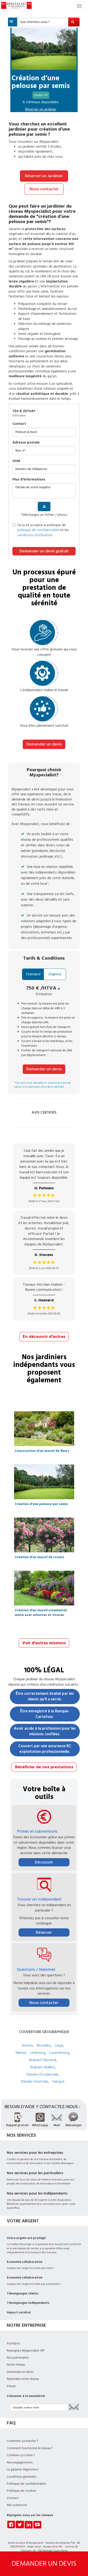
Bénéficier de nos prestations (44, 1767)
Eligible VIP (41, 95)
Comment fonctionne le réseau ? (30, 2448)
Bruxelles (44, 2045)
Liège (59, 2045)
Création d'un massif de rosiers (39, 1557)
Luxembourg (59, 2052)
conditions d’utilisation (35, 535)
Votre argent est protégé (26, 2238)
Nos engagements (19, 2462)
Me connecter (17, 2505)
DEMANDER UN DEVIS (44, 2564)
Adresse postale (26, 442)
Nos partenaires (18, 2357)
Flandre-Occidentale (42, 2074)
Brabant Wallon (42, 2067)
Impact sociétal (19, 2312)
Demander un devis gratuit (44, 551)
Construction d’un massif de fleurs (42, 1451)
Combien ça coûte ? (21, 2455)
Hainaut (58, 2081)
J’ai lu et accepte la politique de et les (40, 530)
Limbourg (37, 2052)
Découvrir (44, 1862)
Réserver (44, 1932)
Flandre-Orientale (34, 2081)
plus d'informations (28, 479)
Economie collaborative (24, 2262)
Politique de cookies (21, 2490)
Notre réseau (16, 2364)
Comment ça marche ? (22, 2441)
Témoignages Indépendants (28, 2303)
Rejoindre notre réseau (23, 2379)
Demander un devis (44, 744)
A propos (13, 2343)
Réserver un (40, 109)
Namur (21, 2052)
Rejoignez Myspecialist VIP (26, 2350)
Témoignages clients (22, 2293)
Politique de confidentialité (26, 2483)
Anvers (27, 2045)
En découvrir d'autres (44, 1336)
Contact (19, 423)
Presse (11, 2386)
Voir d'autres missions (44, 1643)
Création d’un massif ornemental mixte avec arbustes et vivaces (41, 1611)
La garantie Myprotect (23, 2469)
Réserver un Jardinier (44, 176)
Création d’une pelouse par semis (41, 1504)
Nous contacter (44, 189)
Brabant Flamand (42, 2059)
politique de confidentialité (38, 530)
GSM (16, 461)
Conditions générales (21, 2476)
